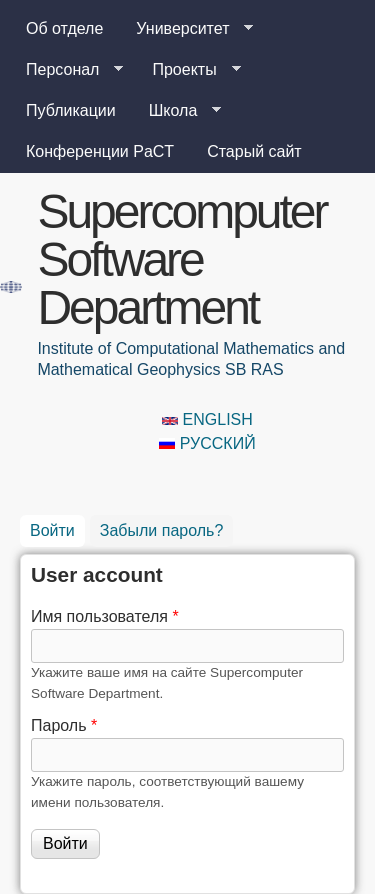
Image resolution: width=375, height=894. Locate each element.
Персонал (66, 70)
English (207, 419)
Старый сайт (254, 151)
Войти (57, 527)
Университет (186, 29)
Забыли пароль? (162, 530)
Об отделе (64, 28)
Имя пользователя (105, 616)
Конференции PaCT (100, 151)
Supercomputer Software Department (181, 259)
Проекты (188, 70)
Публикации (71, 110)
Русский (207, 443)
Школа (177, 111)
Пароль (64, 725)
